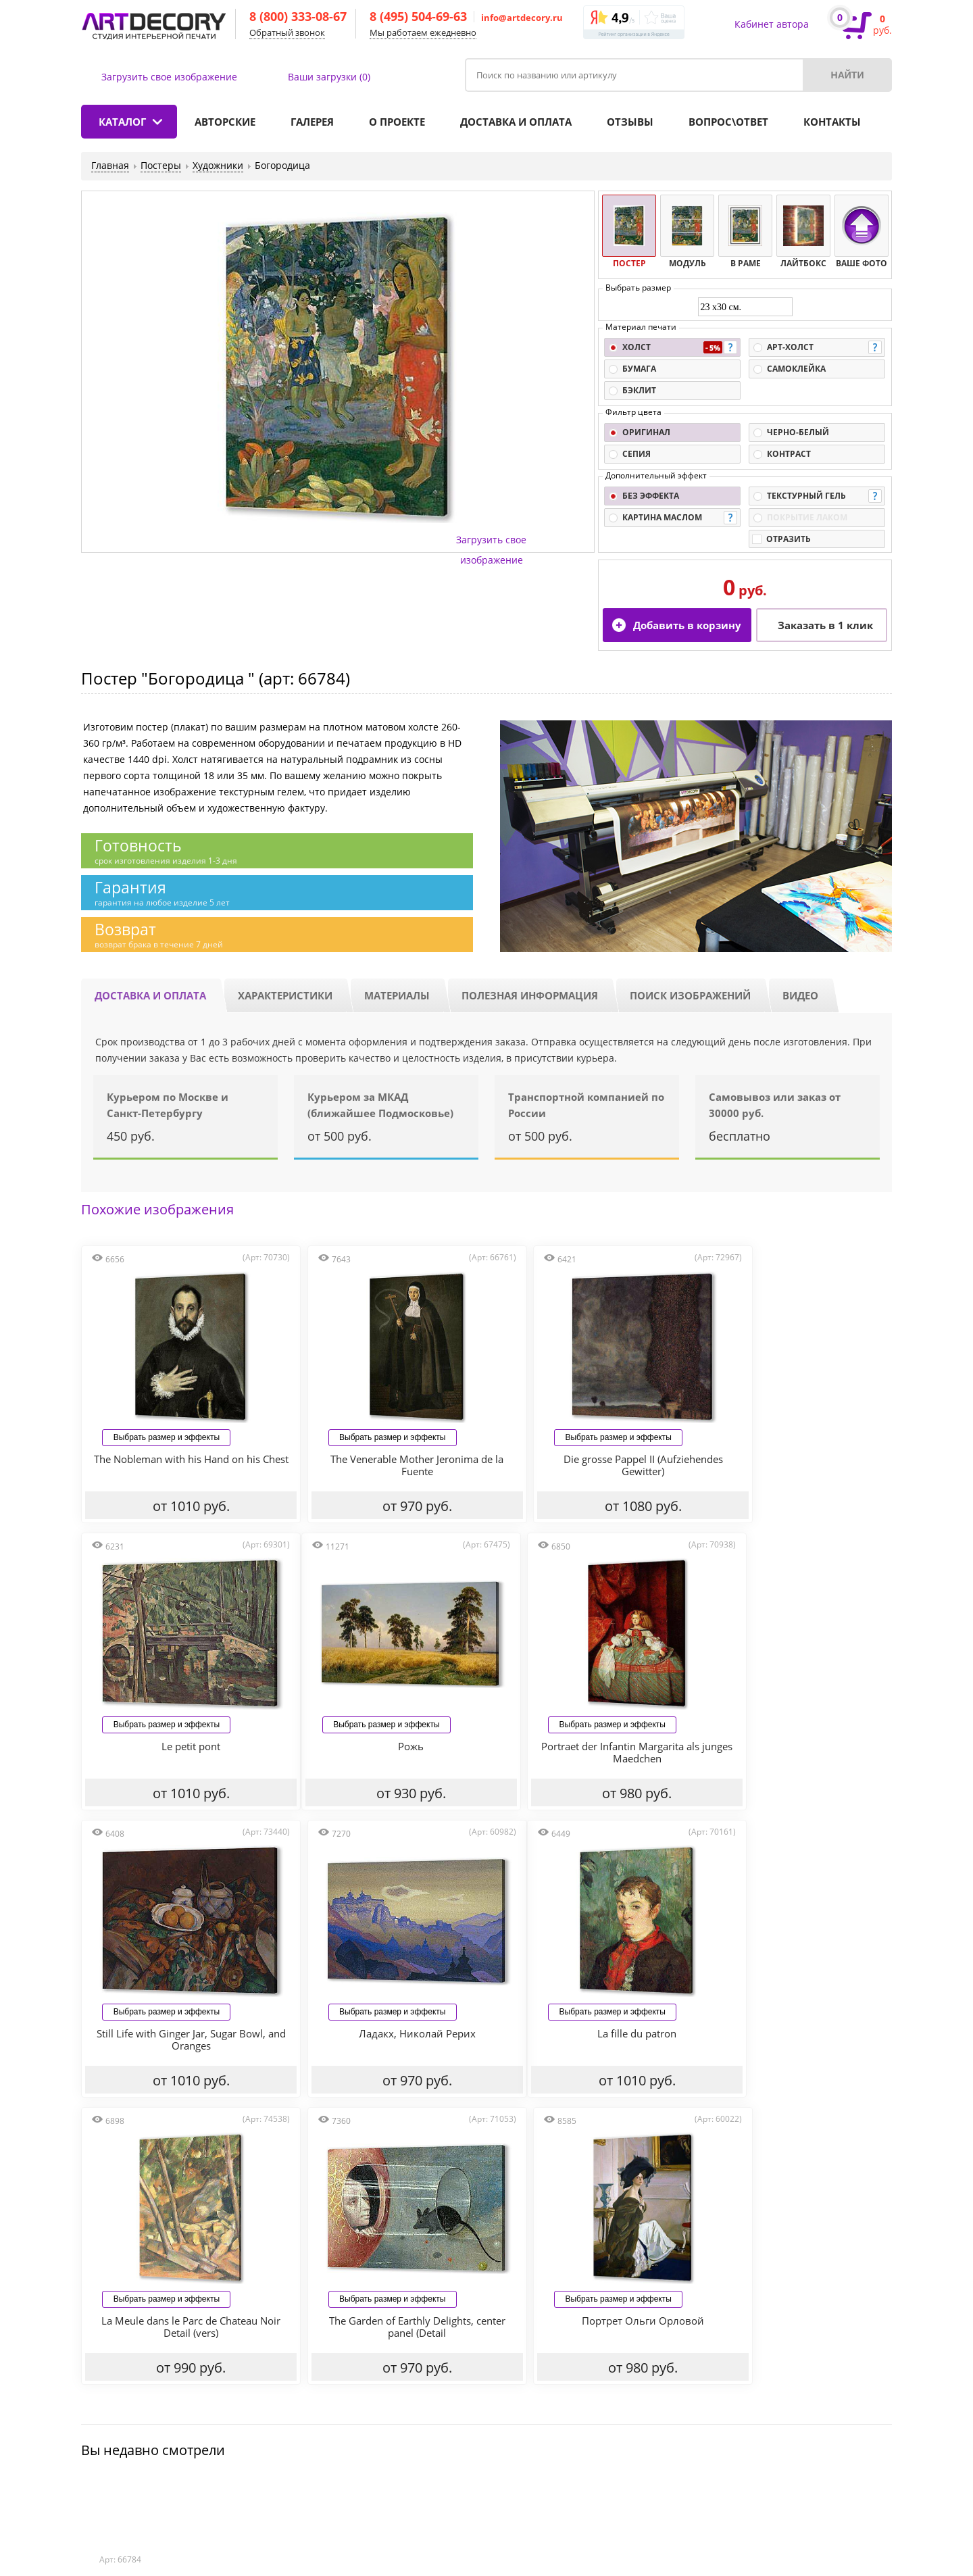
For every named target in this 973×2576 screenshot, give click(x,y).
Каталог (122, 121)
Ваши (329, 76)
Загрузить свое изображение (169, 76)
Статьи (174, 2488)
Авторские (225, 121)
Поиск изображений (690, 995)
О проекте (397, 121)
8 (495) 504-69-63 (418, 16)
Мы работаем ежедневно (423, 32)
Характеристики (285, 995)
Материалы (397, 995)
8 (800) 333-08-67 (298, 16)
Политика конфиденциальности (270, 2488)
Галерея (312, 121)
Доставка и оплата (516, 121)
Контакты (832, 121)
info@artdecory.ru (522, 17)
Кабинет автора (771, 24)
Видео (800, 995)
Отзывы (630, 121)
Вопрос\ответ (728, 121)
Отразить (788, 539)
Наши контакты (758, 2384)
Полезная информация (529, 995)
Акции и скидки (549, 2384)
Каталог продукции (136, 2384)
